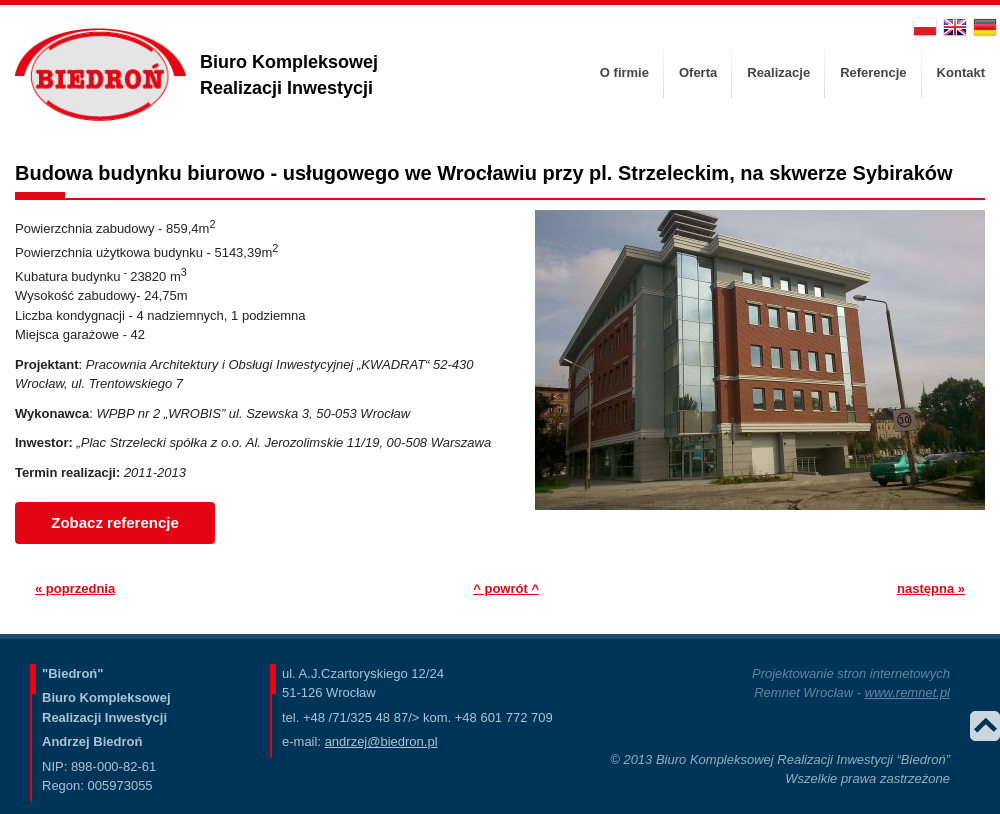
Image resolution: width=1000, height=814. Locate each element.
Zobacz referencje (115, 522)
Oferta (698, 72)
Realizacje (778, 72)
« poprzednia (75, 588)
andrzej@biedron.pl (381, 741)
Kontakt (961, 72)
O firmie (624, 72)
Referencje (873, 72)
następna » (931, 588)
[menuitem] (624, 73)
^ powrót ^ (506, 588)
